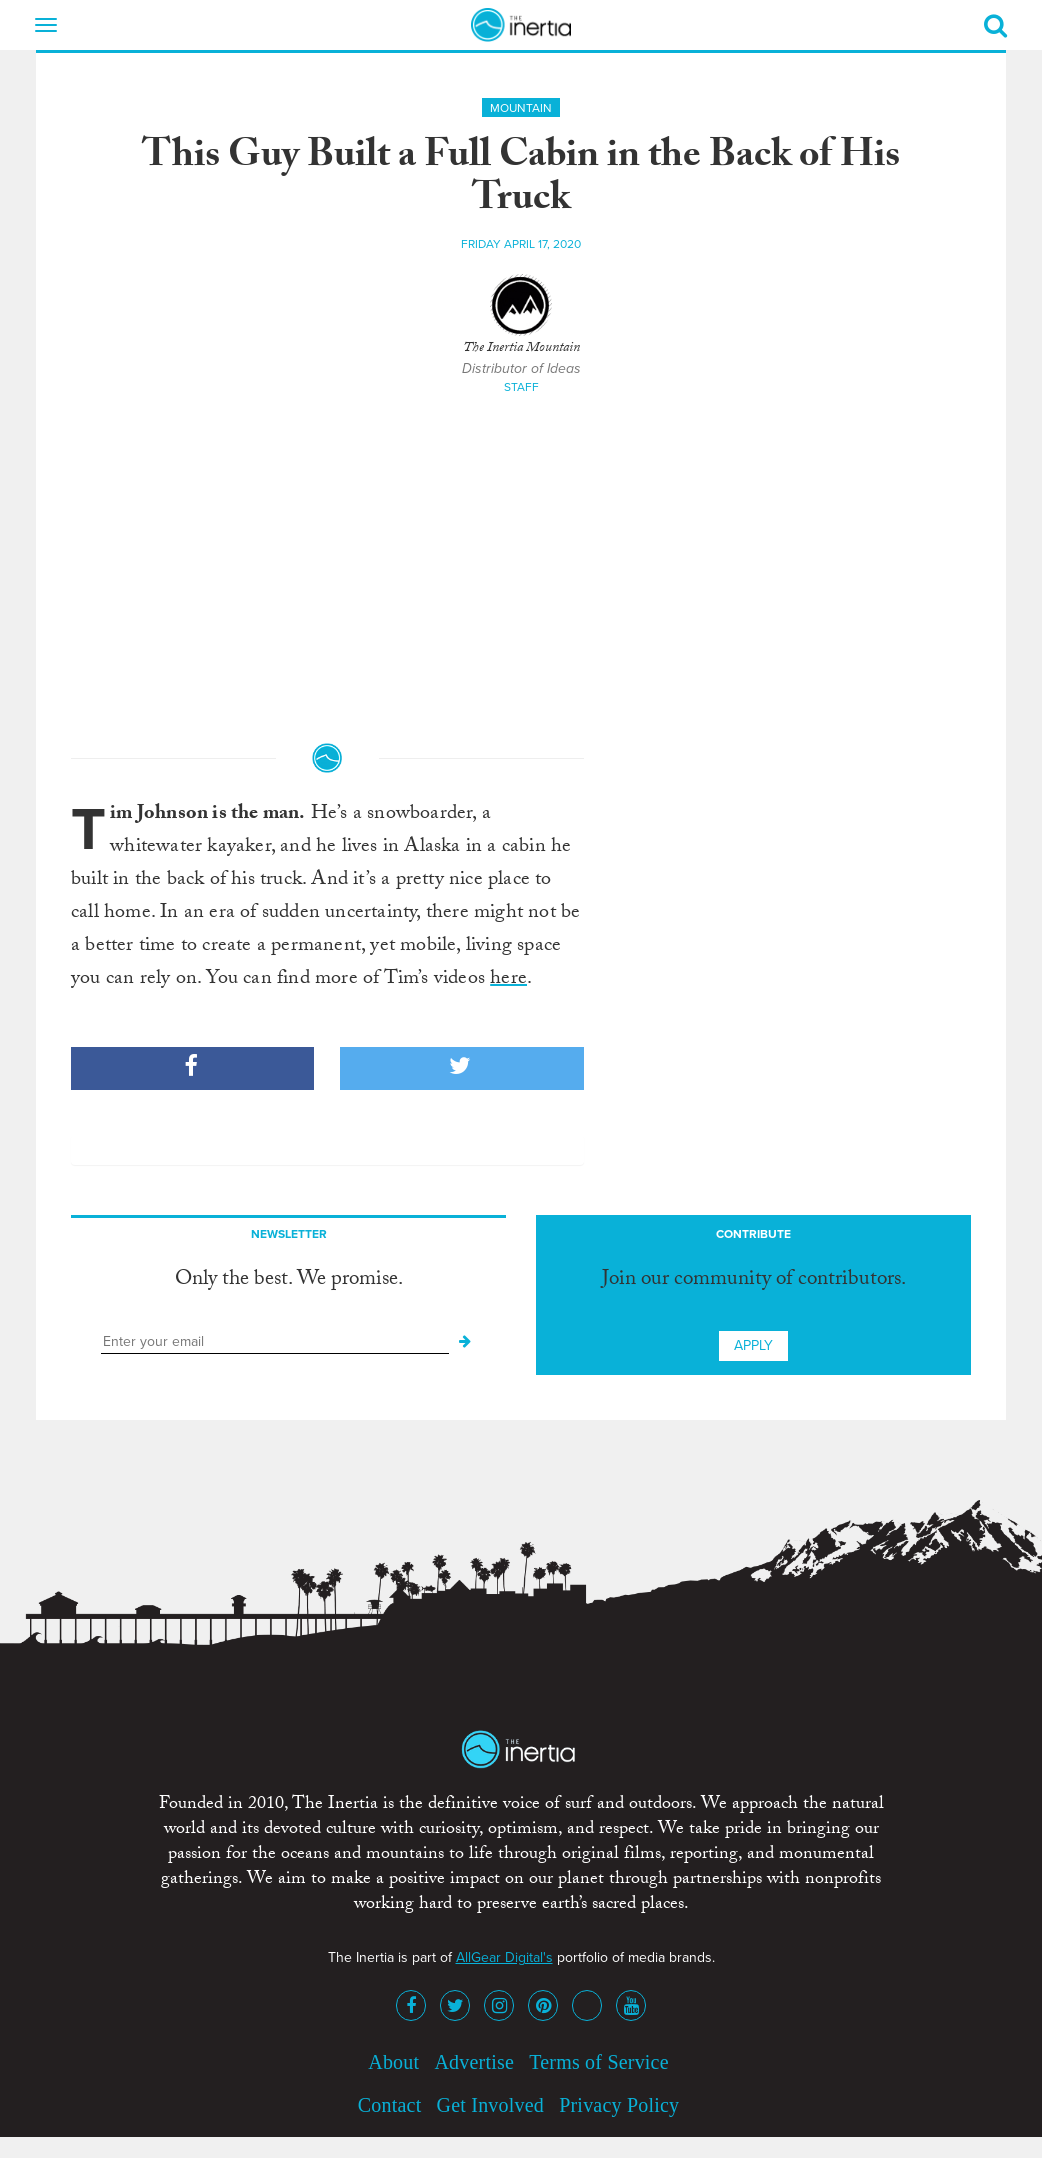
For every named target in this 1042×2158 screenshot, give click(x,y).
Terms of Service (599, 2062)
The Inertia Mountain (521, 349)
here (508, 980)
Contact (390, 2105)
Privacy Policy (619, 2105)
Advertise (474, 2062)
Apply (753, 1345)
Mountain (521, 108)
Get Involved (490, 2105)
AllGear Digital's (504, 1957)
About (393, 2062)
